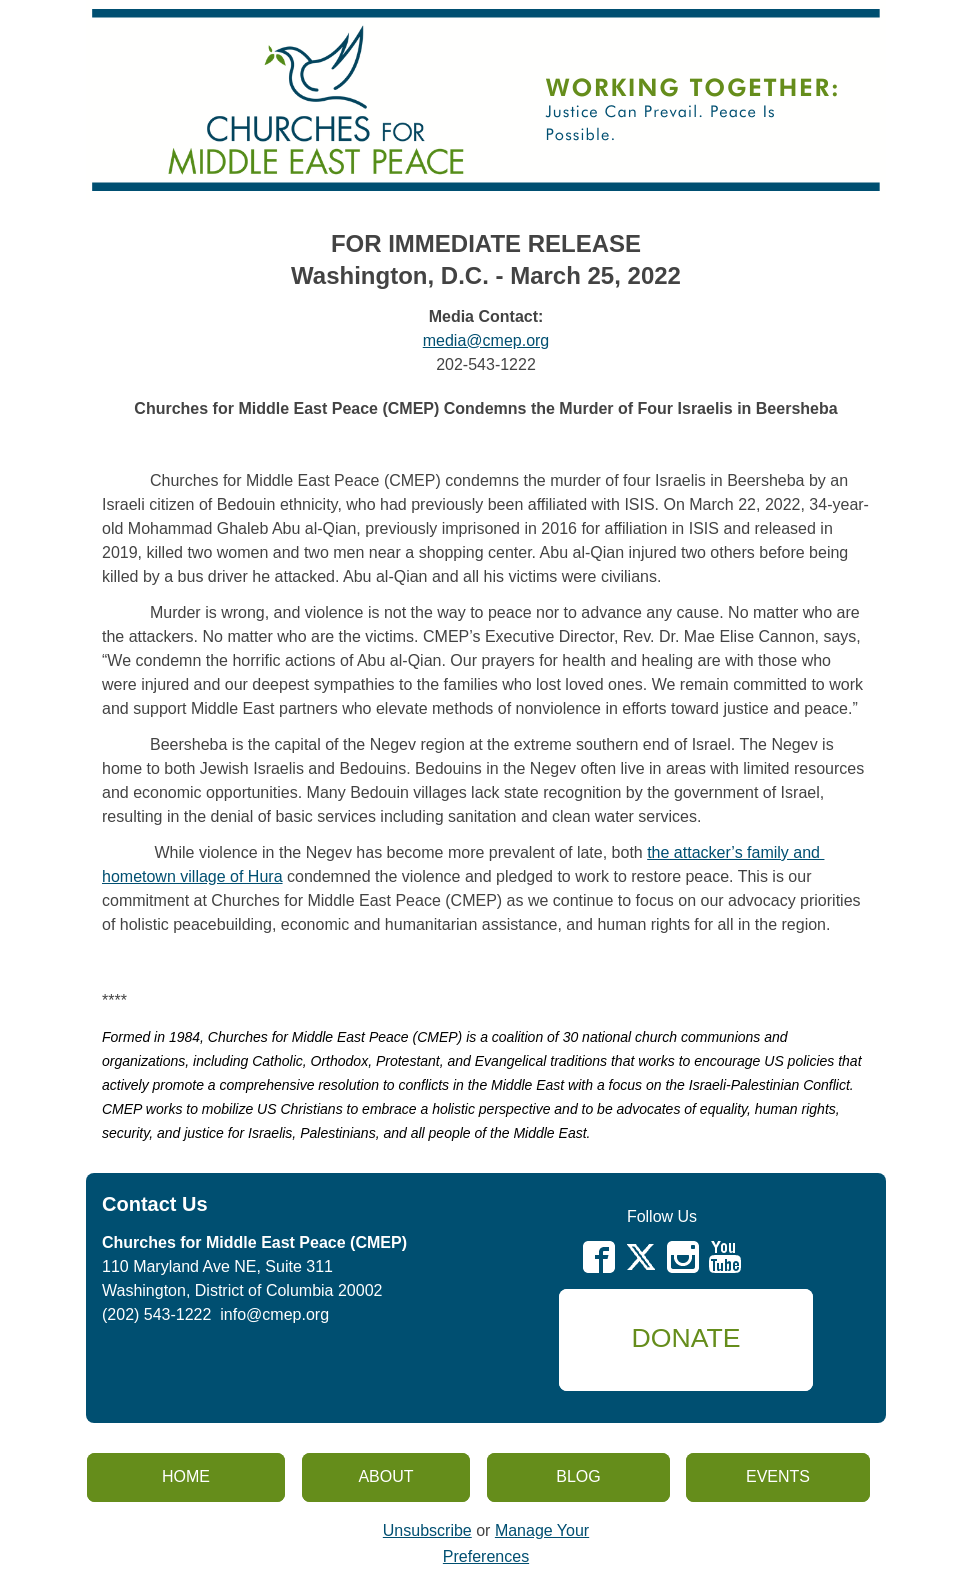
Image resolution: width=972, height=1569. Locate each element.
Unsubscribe (427, 1530)
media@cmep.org (486, 340)
